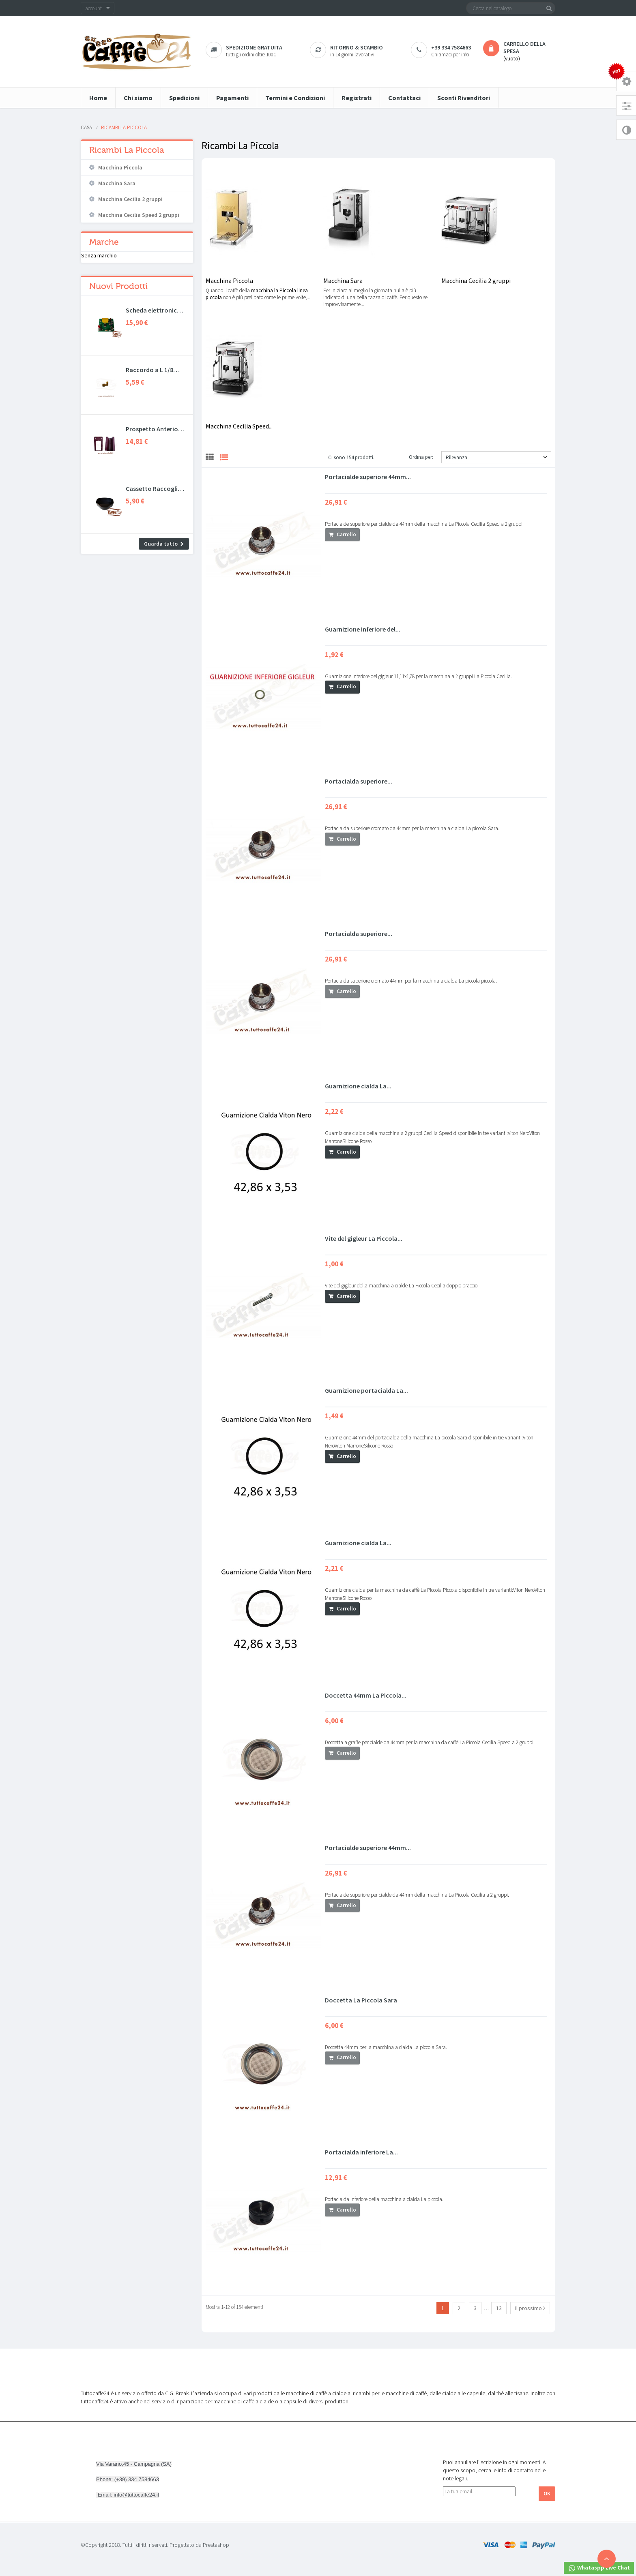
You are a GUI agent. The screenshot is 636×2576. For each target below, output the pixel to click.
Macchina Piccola (120, 167)
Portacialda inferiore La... (361, 2152)
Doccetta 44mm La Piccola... (365, 1695)
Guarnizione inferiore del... (362, 629)
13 (499, 2308)
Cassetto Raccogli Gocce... (152, 488)
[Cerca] (510, 8)
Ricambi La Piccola (126, 150)
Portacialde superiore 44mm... (368, 477)
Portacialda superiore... (358, 781)
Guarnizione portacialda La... (366, 1390)
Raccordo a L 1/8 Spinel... (149, 370)
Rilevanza (497, 457)
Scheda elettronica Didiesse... (153, 310)
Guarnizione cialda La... (358, 1086)
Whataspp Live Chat (599, 2568)
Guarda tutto (161, 543)
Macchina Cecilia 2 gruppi (130, 199)
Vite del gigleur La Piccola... (363, 1238)
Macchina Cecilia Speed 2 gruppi (138, 214)
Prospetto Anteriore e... (155, 429)
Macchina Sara (116, 183)
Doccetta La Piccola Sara (361, 2000)
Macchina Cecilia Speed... (239, 426)
